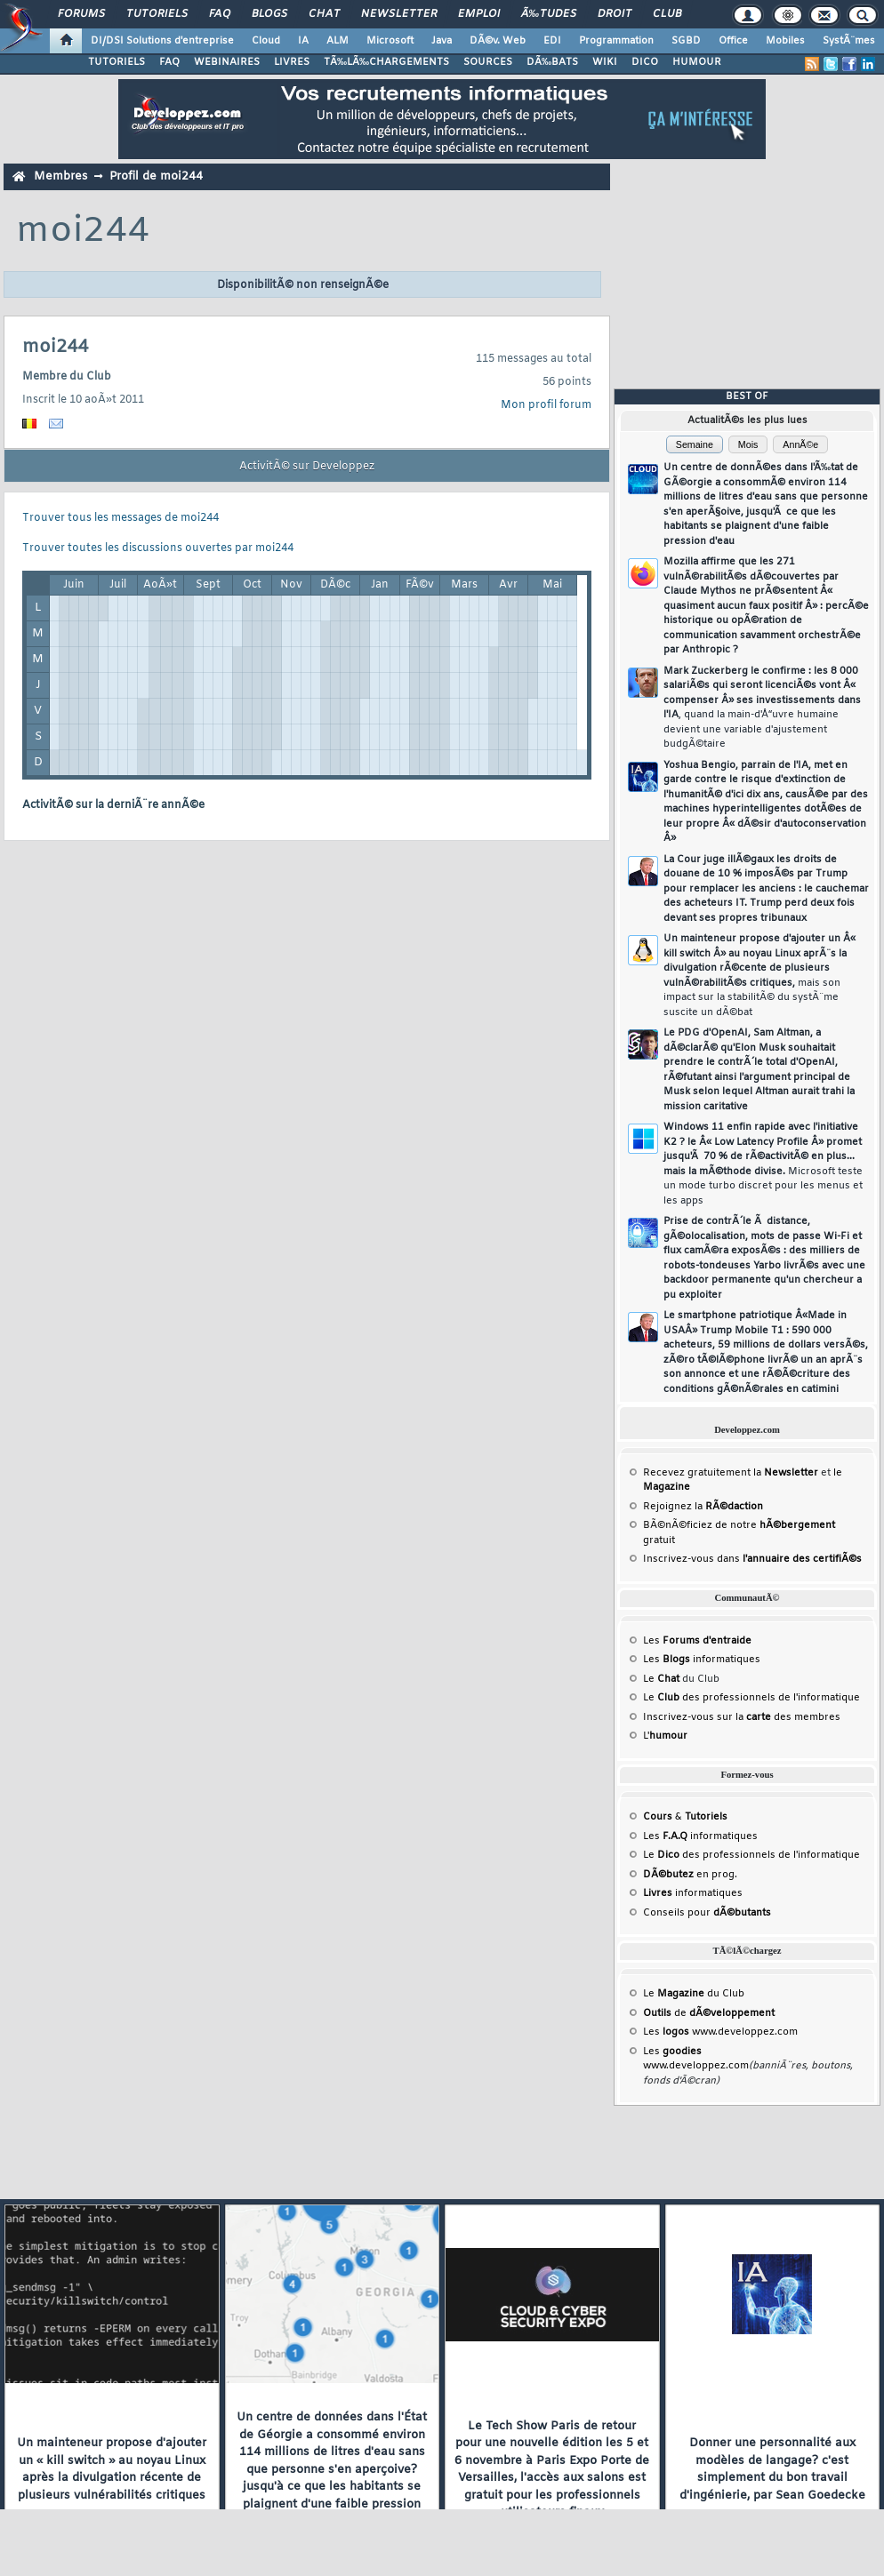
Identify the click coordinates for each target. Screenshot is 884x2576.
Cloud (266, 41)
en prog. (690, 1874)
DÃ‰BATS (552, 62)
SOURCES (487, 62)
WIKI (604, 62)
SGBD (686, 41)
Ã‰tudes (548, 14)
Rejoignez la (703, 1506)
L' (665, 1736)
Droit (614, 14)
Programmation (616, 41)
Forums (81, 14)
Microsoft (390, 41)
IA (303, 41)
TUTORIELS (116, 62)
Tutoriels (157, 14)
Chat (324, 14)
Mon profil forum (546, 405)
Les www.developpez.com (720, 2032)
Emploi (479, 14)
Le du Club (693, 1994)
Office (733, 41)
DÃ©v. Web (498, 41)
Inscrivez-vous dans (752, 1559)
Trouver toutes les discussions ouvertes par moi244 (157, 548)
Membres (60, 176)
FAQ (219, 14)
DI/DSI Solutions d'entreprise (162, 41)
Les (697, 1641)
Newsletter (398, 14)
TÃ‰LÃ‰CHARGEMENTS (386, 62)
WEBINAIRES (227, 62)
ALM (337, 41)
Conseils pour (707, 1913)
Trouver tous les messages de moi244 (120, 518)
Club (667, 14)
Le (661, 1679)
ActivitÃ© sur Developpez (306, 467)
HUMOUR (696, 62)
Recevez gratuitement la (730, 1473)
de (709, 2013)
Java (441, 41)
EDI (552, 41)
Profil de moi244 (156, 176)
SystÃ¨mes (849, 41)
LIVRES (291, 62)
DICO (644, 62)
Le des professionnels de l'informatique (751, 1698)
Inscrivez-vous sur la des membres (741, 1717)
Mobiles (785, 41)
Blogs (269, 14)
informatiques (693, 1893)
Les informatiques (701, 1659)
